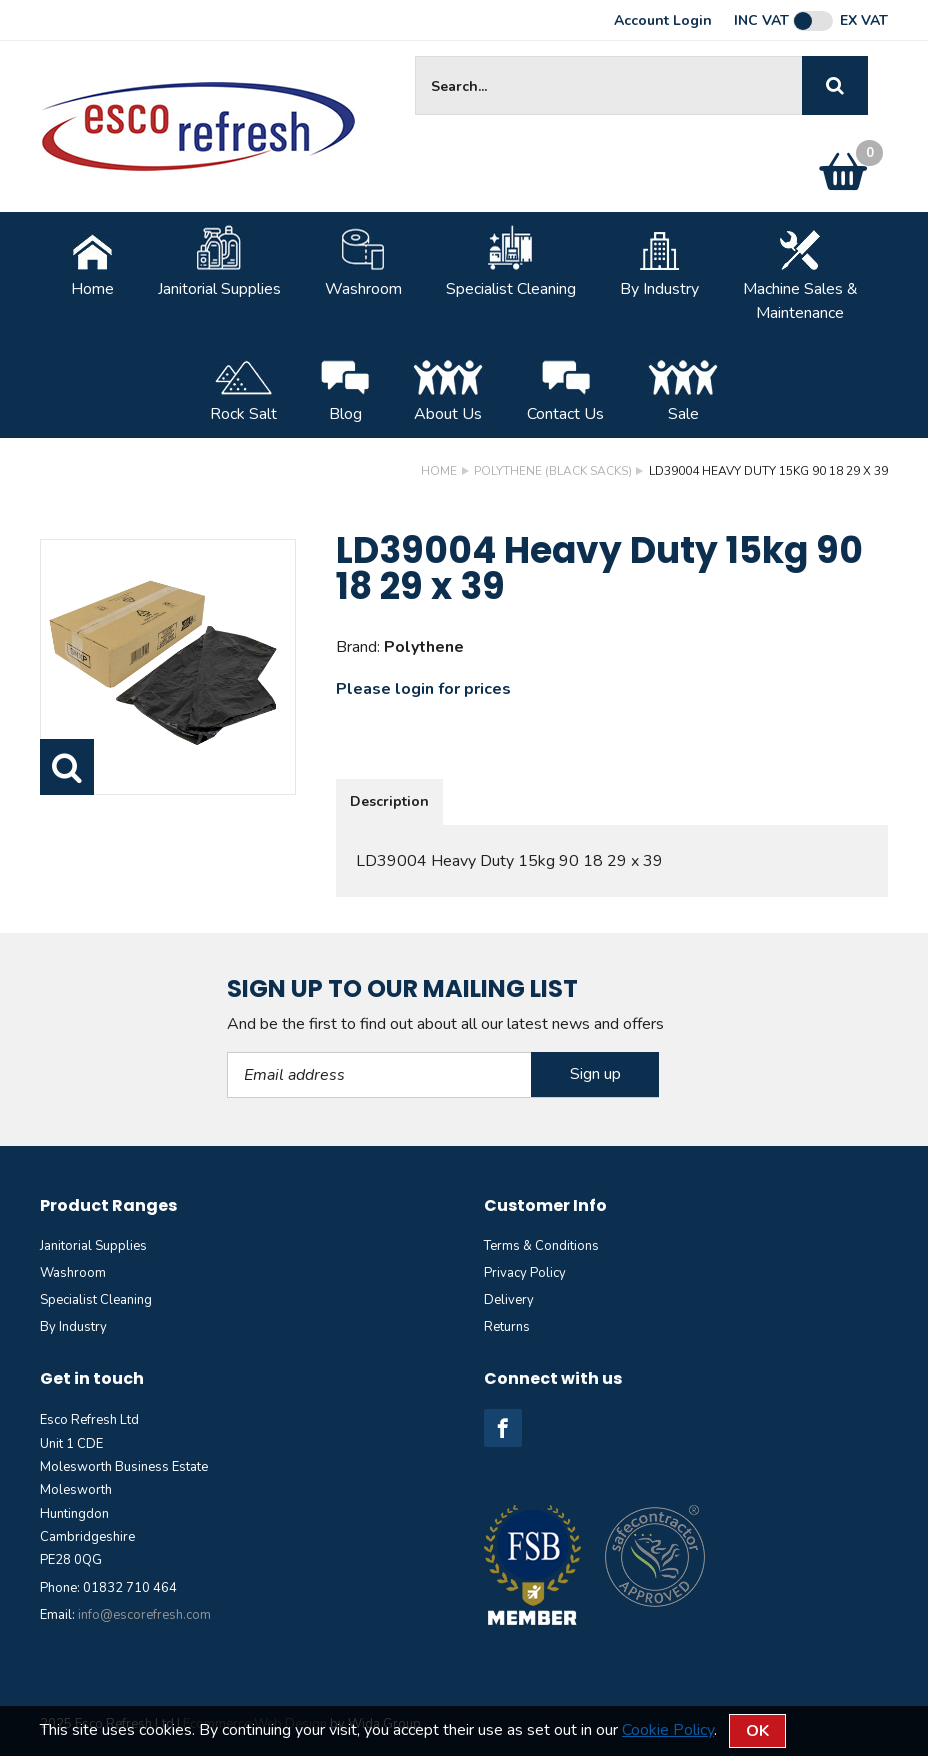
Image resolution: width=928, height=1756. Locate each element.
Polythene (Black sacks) (553, 471)
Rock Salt (243, 387)
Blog (345, 387)
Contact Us (565, 387)
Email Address (227, 1052)
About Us (448, 387)
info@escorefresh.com (144, 1615)
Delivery (509, 1300)
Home (92, 262)
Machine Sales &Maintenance (800, 274)
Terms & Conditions (541, 1246)
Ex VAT (864, 21)
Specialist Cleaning (511, 262)
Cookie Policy (668, 1730)
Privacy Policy (525, 1273)
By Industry (659, 262)
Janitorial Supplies (219, 262)
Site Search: (415, 56)
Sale (683, 387)
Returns (507, 1327)
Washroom (363, 262)
